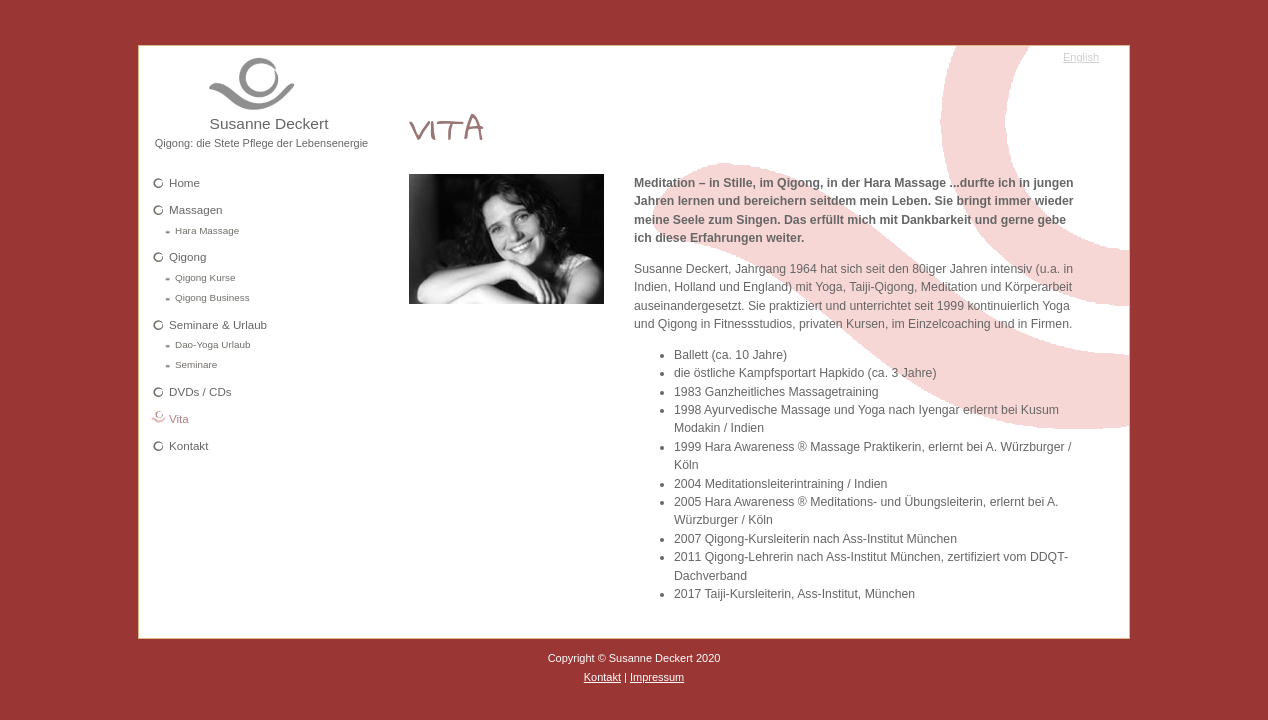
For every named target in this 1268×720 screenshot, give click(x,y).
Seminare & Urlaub (218, 324)
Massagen (196, 209)
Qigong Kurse (205, 277)
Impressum (657, 677)
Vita (179, 418)
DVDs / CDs (200, 391)
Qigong (187, 256)
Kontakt (188, 445)
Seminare (196, 364)
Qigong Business (212, 297)
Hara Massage (207, 230)
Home (184, 182)
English (1081, 57)
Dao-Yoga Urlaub (212, 344)
